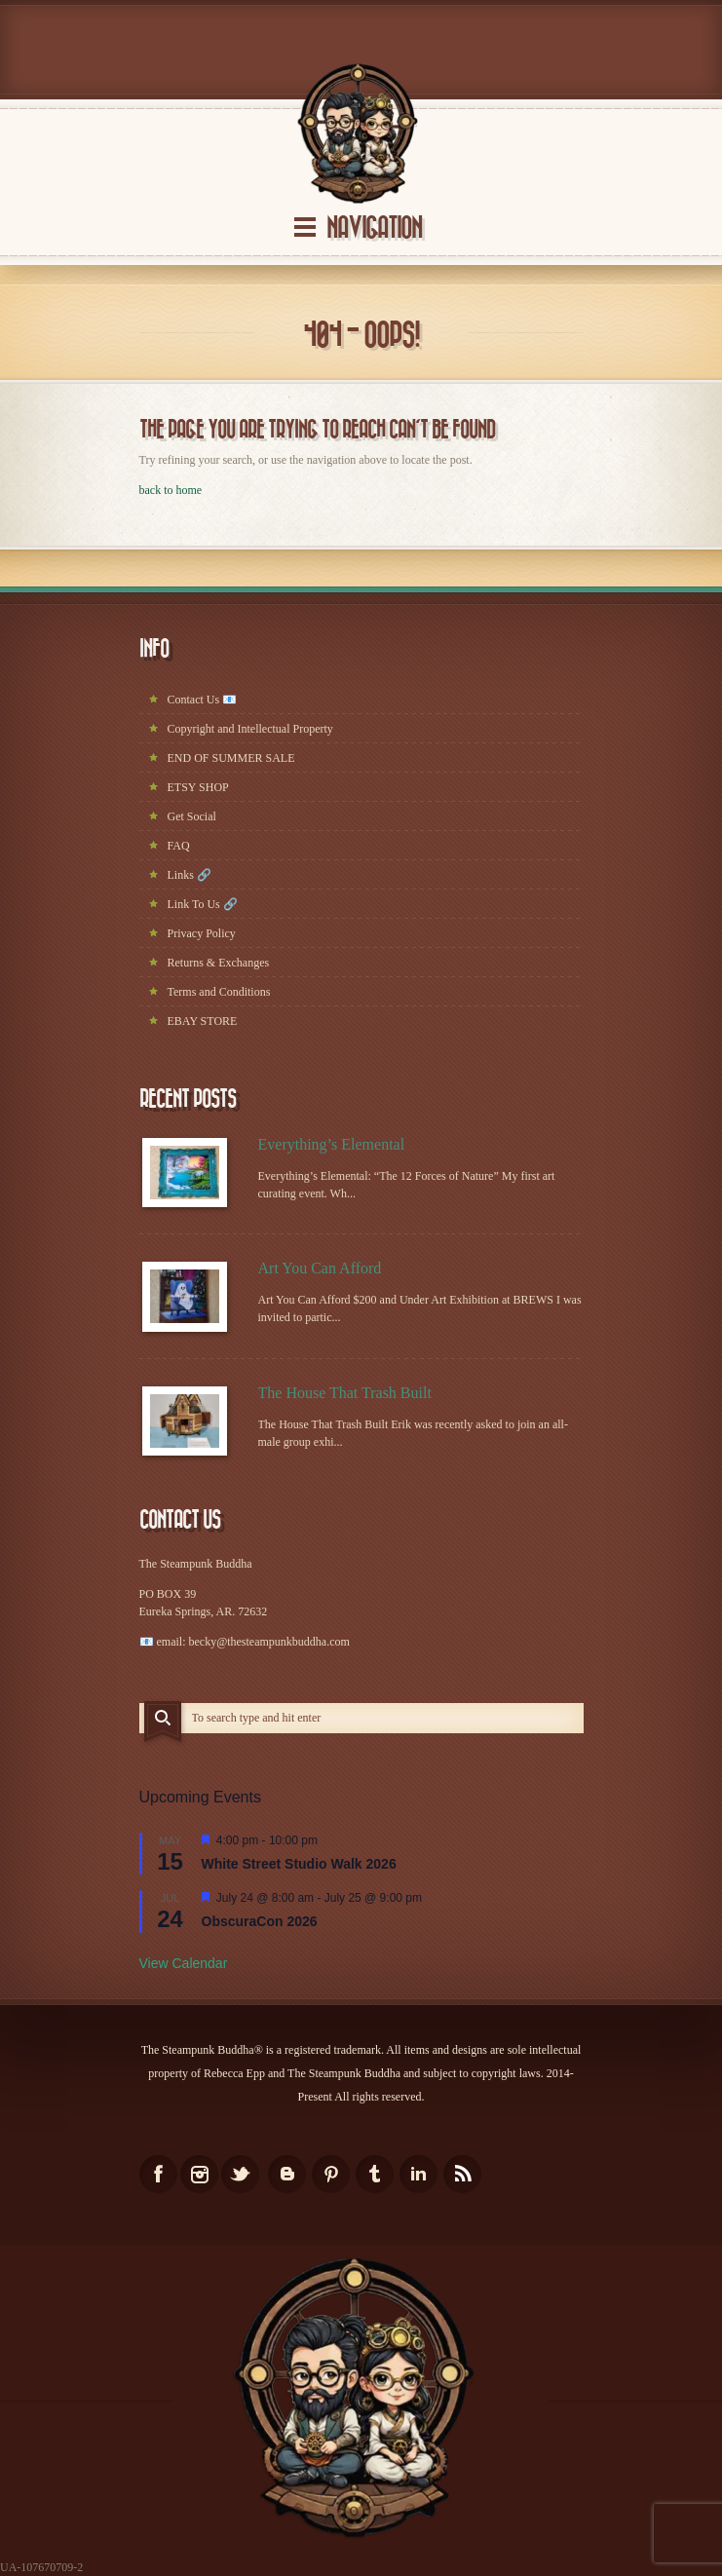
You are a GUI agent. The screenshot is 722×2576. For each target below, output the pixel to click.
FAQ (179, 845)
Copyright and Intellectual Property (250, 729)
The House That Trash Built (345, 1392)
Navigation (374, 228)
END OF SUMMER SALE (231, 758)
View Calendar (183, 1963)
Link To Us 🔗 (203, 904)
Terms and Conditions (219, 992)
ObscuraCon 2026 (260, 1921)
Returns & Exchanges (219, 962)
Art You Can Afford (320, 1268)
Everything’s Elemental (331, 1144)
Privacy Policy (202, 933)
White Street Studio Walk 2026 (299, 1864)
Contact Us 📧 (203, 699)
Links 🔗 (189, 875)
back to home (171, 490)
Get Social (192, 816)
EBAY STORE (203, 1021)
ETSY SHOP (198, 787)
